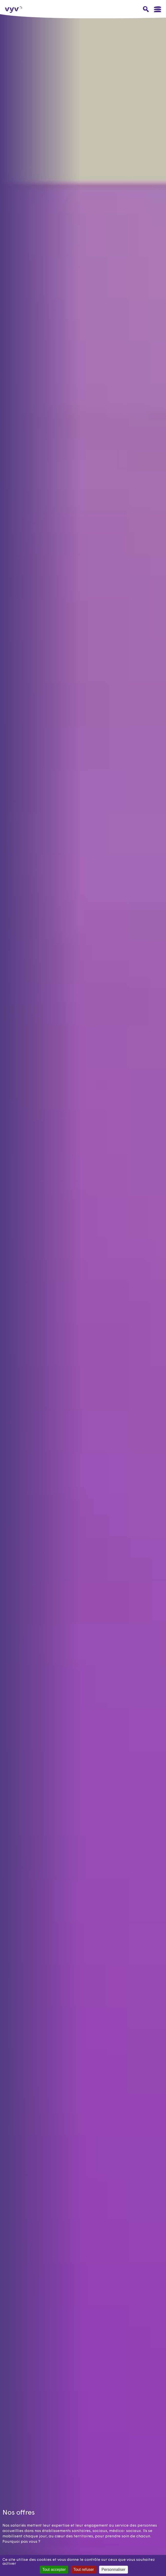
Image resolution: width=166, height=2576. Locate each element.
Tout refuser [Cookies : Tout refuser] (83, 2569)
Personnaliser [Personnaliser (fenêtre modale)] (113, 2569)
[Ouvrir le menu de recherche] (146, 9)
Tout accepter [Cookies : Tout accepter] (54, 2569)
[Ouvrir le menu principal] (157, 9)
